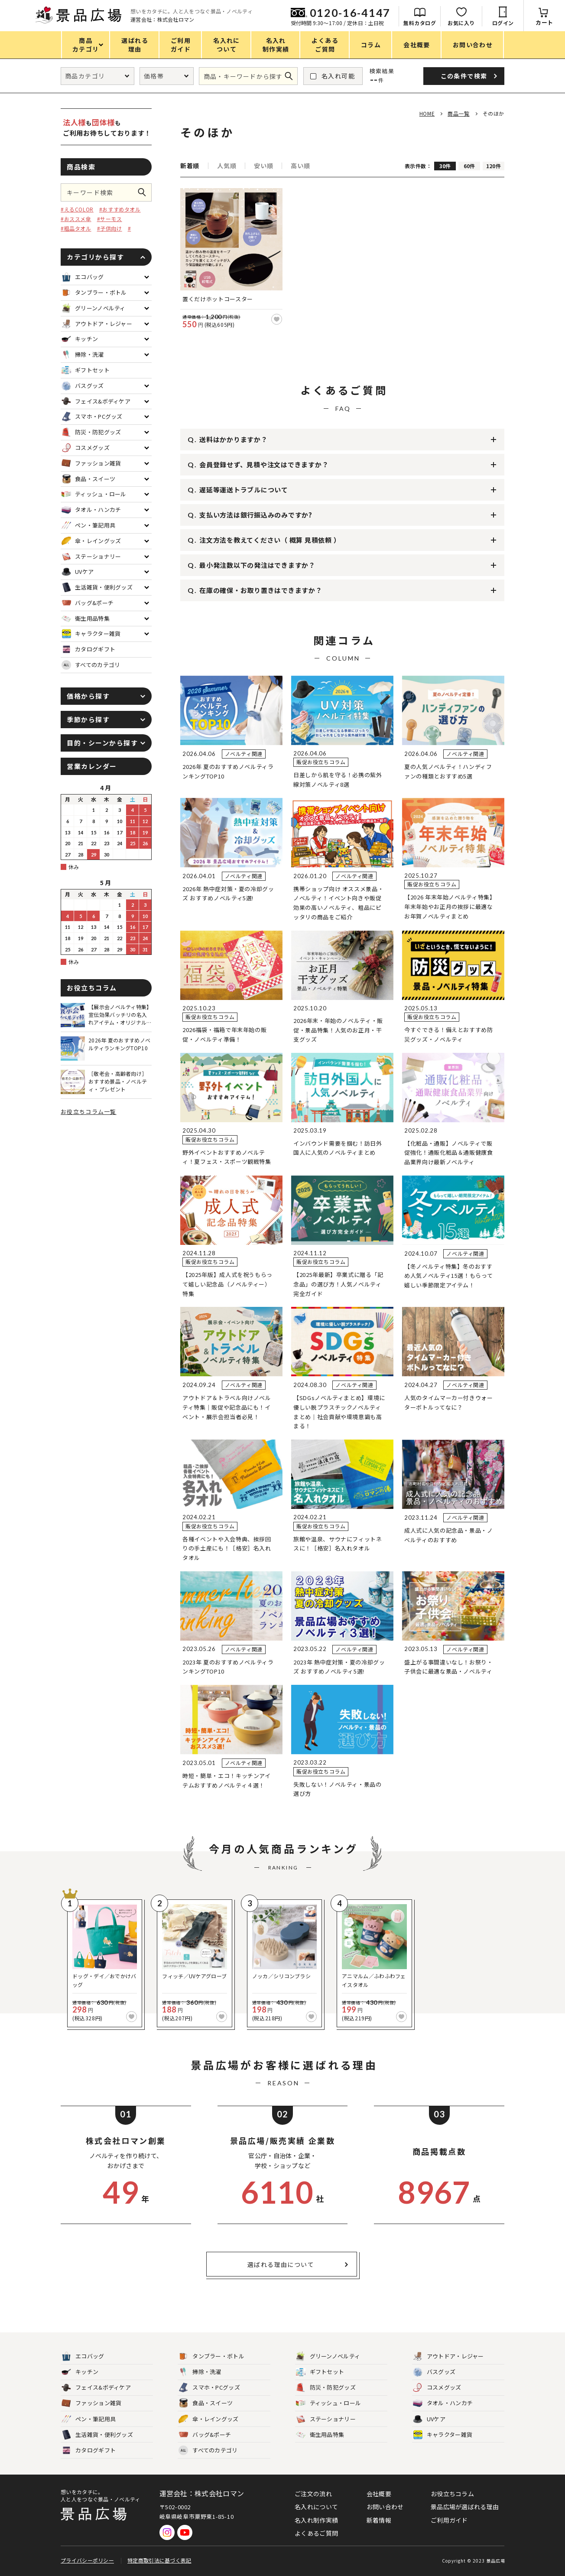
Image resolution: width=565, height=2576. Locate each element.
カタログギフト (89, 2450)
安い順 (263, 165)
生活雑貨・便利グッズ (97, 2434)
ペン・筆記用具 (89, 2419)
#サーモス (109, 218)
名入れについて (316, 2506)
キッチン (80, 2372)
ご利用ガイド (449, 2520)
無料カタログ (419, 22)
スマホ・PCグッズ (209, 2387)
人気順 (226, 165)
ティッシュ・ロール (328, 2403)
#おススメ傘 (76, 218)
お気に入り (461, 22)
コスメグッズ (437, 2387)
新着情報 (379, 2520)
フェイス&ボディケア (96, 2387)
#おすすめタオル (120, 209)
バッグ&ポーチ (205, 2434)
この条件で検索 (145, 192)
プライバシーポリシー (87, 2560)
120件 (493, 165)
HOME (427, 113)
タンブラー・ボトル (211, 2356)
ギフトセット (320, 2372)
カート (544, 22)
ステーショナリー (326, 2419)
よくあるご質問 (316, 2533)
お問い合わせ (385, 2506)
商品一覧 (458, 113)
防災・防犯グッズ (326, 2387)
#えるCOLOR (77, 209)
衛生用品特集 (320, 2434)
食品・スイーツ (206, 2403)
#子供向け (109, 228)
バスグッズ (434, 2372)
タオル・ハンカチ (443, 2403)
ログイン (503, 22)
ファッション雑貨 (91, 2403)
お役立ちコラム (452, 2493)
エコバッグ (83, 2356)
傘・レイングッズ (208, 2419)
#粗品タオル (76, 228)
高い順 (300, 165)
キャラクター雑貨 (442, 2434)
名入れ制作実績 (316, 2520)
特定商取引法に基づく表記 (159, 2560)
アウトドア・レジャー (448, 2356)
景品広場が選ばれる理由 (465, 2506)
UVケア (429, 2419)
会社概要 (379, 2493)
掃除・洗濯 (200, 2372)
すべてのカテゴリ (91, 665)
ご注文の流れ (313, 2493)
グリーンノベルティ (328, 2356)
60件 (469, 165)
